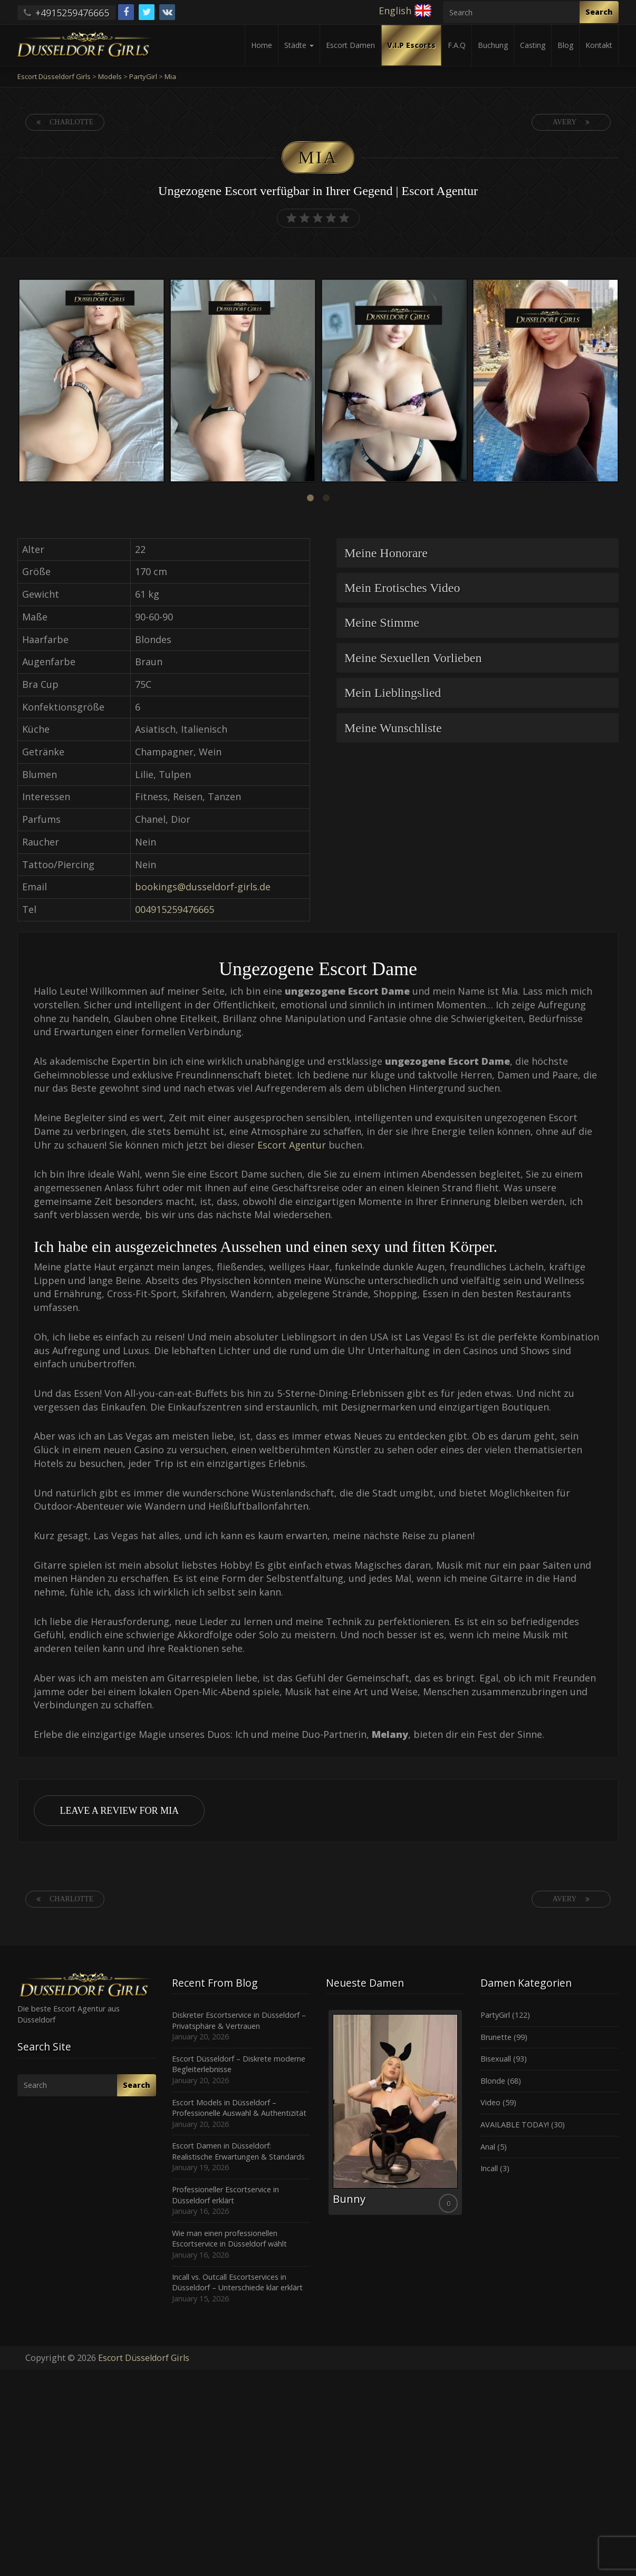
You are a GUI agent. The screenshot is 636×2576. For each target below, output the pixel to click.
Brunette (496, 2037)
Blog (565, 45)
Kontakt (598, 45)
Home (261, 45)
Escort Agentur (291, 1145)
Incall (489, 2168)
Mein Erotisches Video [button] (402, 588)
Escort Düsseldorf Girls (143, 2358)
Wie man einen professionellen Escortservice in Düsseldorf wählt (229, 2238)
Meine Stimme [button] (381, 622)
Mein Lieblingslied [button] (392, 692)
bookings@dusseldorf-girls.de (203, 886)
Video (490, 2102)
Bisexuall (495, 2059)
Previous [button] (16, 381)
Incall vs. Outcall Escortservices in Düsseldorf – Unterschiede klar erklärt (237, 2282)
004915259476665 (174, 909)
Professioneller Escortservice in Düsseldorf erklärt (225, 2194)
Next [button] (620, 381)
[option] (91, 382)
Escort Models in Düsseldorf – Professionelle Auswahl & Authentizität (239, 2107)
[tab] (477, 553)
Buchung (493, 45)
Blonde (492, 2081)
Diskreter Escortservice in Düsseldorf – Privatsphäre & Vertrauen (239, 2020)
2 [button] (326, 498)
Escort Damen (350, 45)
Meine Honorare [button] (386, 553)
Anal (487, 2147)
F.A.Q (457, 45)
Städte (299, 45)
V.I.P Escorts (411, 45)
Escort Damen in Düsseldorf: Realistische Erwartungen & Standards (238, 2151)
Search (599, 12)
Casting (532, 45)
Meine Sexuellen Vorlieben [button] (412, 658)
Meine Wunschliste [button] (393, 728)
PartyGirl (495, 2015)
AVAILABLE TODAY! (514, 2125)
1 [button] (310, 498)
